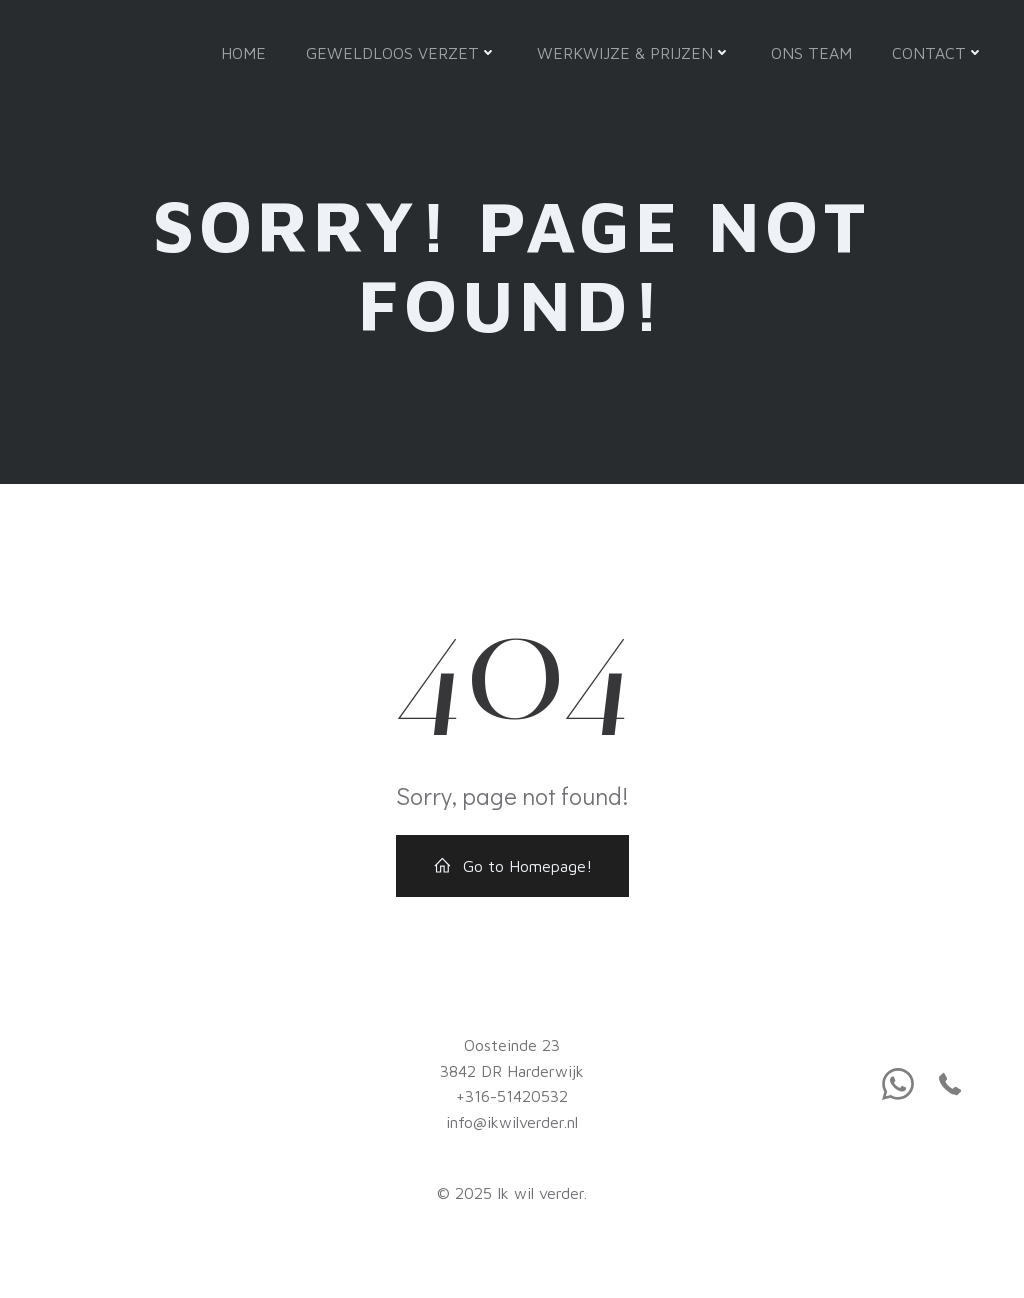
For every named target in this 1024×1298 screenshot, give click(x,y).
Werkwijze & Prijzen (634, 53)
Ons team (811, 53)
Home (243, 53)
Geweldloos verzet (401, 53)
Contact (938, 53)
